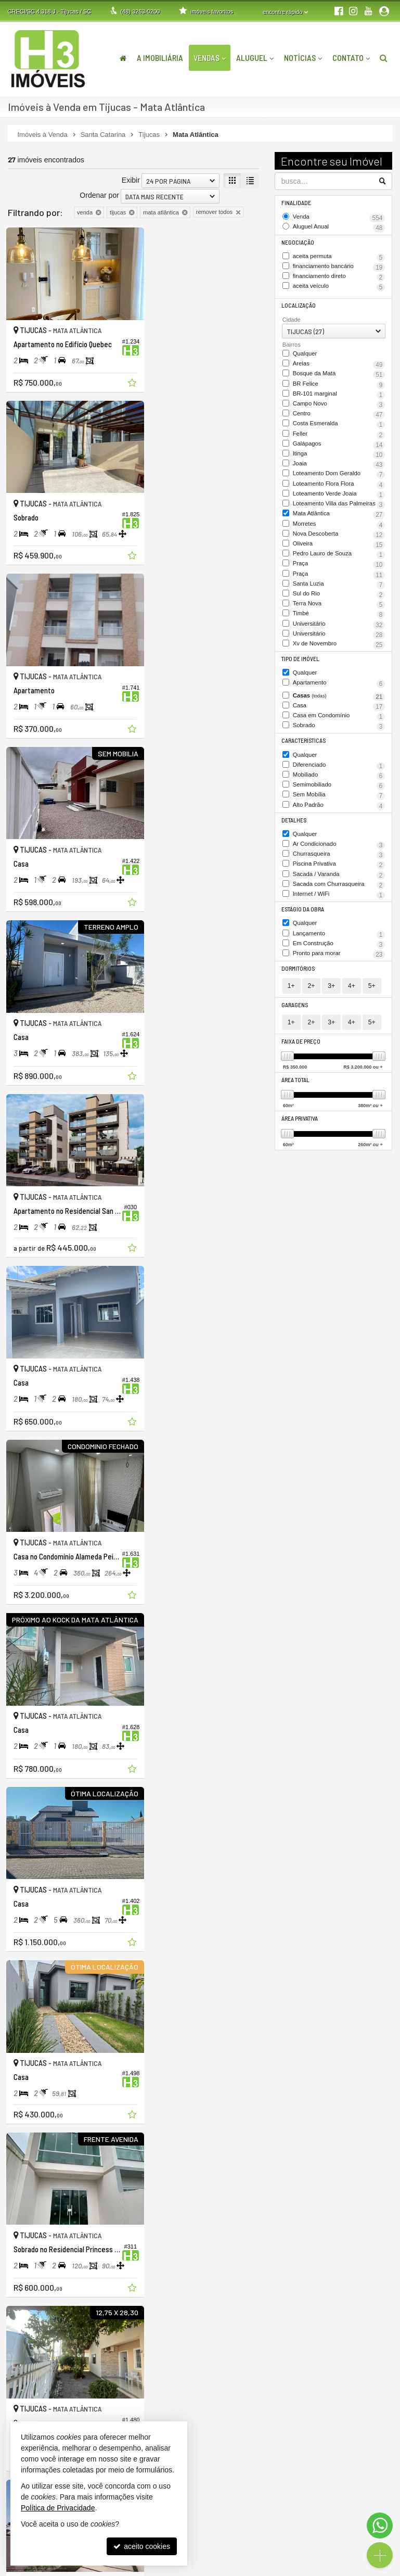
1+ (291, 1010)
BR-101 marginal (322, 391)
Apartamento (339, 706)
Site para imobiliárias (328, 2568)
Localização (298, 303)
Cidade (291, 317)
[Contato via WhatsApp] (380, 2525)
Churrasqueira (334, 873)
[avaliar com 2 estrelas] (24, 2262)
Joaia (317, 467)
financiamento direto (328, 275)
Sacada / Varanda (325, 893)
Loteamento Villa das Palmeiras (339, 518)
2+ (311, 1010)
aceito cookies (141, 2546)
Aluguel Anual (331, 227)
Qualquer (304, 351)
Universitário (339, 647)
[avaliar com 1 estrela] (13, 2262)
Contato (351, 57)
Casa (332, 728)
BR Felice (326, 381)
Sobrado (322, 747)
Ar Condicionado (339, 863)
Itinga (323, 457)
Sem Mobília (325, 815)
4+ (351, 1010)
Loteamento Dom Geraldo (339, 481)
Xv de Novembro (326, 667)
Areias (339, 362)
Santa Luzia (322, 608)
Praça (334, 589)
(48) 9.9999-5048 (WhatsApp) (259, 2454)
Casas (339, 718)
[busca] (383, 58)
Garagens (295, 1029)
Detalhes (294, 839)
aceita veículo (323, 285)
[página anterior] (197, 2261)
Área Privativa (300, 1142)
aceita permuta (339, 255)
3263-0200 (139, 11)
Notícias (303, 57)
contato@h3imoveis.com (252, 2473)
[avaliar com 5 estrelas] (56, 2262)
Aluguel (255, 57)
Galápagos (330, 447)
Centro (312, 410)
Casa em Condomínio (326, 737)
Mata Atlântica (334, 532)
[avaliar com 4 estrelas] (45, 2262)
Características (303, 761)
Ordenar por (99, 195)
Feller (334, 438)
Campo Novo (317, 400)
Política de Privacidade (128, 2568)
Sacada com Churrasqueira (339, 906)
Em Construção (334, 969)
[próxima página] (249, 2261)
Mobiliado (334, 795)
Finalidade (296, 202)
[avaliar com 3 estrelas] (35, 2262)
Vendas (209, 57)
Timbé (308, 637)
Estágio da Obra (303, 935)
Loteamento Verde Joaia (330, 504)
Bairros (291, 342)
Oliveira (317, 561)
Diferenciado (339, 786)
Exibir (131, 180)
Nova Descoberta (323, 552)
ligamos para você (243, 2464)
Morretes (328, 542)
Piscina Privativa (330, 883)
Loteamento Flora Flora (334, 494)
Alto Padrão (321, 825)
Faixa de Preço (301, 1065)
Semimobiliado (330, 805)
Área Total (295, 1103)
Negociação (298, 241)
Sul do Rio (317, 618)
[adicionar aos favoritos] (118, 374)
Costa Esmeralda (339, 424)
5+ (372, 1010)
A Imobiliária (160, 57)
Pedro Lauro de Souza (339, 575)
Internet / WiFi (334, 920)
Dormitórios (298, 992)
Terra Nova (312, 628)
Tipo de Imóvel (300, 681)
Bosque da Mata (332, 371)
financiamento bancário (334, 265)
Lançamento (339, 959)
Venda (339, 217)
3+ (331, 1010)
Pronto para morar (330, 978)
